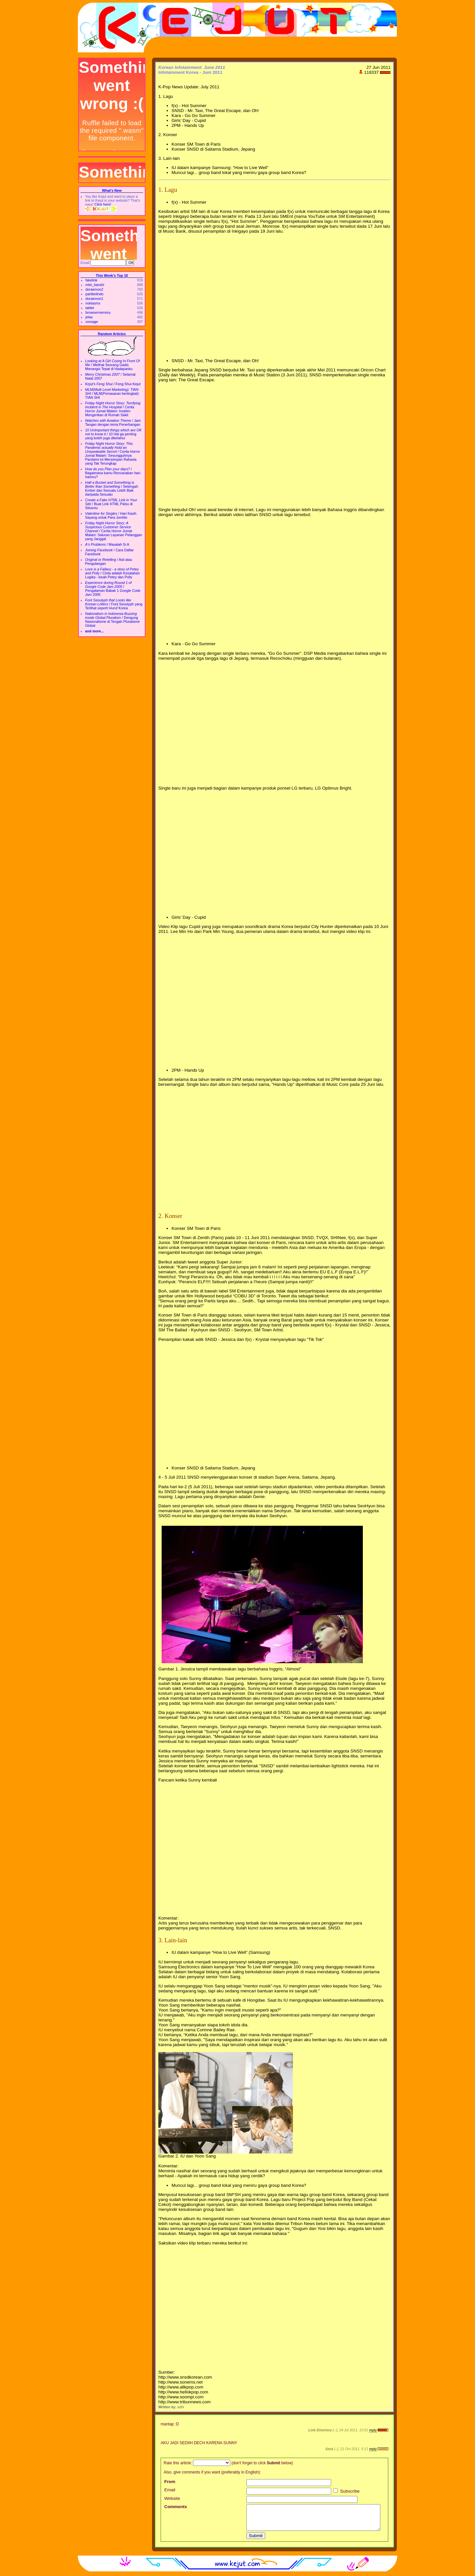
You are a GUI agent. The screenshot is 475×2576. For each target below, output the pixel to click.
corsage (91, 322)
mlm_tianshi (94, 285)
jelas (89, 317)
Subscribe (346, 2491)
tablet (89, 308)
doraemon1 (94, 299)
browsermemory (98, 312)
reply (373, 2430)
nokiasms (92, 303)
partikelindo (94, 294)
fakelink (91, 280)
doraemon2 (94, 289)
